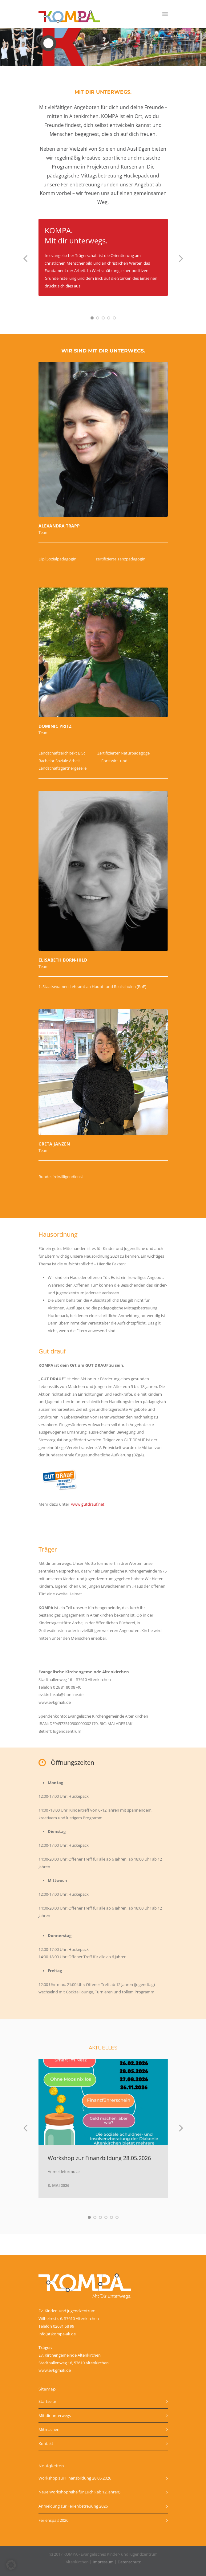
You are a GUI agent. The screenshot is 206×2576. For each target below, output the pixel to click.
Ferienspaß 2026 (53, 2520)
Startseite (47, 2401)
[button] (11, 2565)
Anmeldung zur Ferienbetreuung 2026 (73, 2506)
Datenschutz (129, 2562)
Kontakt (45, 2443)
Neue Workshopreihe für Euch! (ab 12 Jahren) (79, 2492)
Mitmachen (48, 2429)
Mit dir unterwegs (54, 2415)
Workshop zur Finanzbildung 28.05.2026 (99, 2158)
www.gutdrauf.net (87, 1504)
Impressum (103, 2562)
